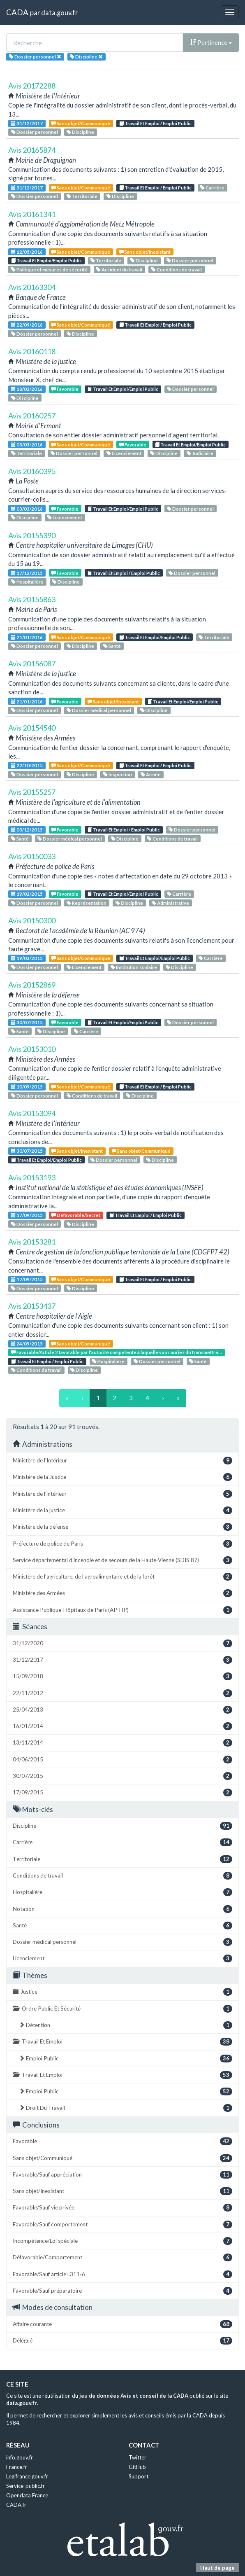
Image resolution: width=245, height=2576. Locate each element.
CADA (17, 12)
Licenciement (123, 453)
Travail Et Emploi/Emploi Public (46, 260)
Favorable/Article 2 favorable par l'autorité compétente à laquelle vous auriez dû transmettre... (116, 1352)
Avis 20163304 (31, 287)
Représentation (86, 903)
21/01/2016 (27, 637)
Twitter (137, 2457)
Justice (122, 1992)
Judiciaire (200, 453)
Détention (125, 2025)
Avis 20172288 (31, 85)
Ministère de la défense (122, 1527)
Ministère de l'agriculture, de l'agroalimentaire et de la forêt (122, 1577)
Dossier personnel (34, 132)
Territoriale (82, 196)
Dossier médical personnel (99, 710)
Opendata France (27, 2495)
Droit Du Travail (125, 2108)
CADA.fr (16, 2504)
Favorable (65, 389)
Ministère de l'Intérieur (122, 1460)
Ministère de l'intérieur (122, 1494)
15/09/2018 (122, 1676)
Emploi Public (125, 2058)
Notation (122, 1909)
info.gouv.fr (19, 2457)
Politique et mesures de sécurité (49, 269)
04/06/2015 (122, 1759)
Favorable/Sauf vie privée (122, 2208)
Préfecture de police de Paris (122, 1544)
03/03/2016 (27, 444)
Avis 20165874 (31, 149)
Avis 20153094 (31, 1113)
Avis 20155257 (31, 791)
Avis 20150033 (31, 856)
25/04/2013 (122, 1710)
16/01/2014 (122, 1726)
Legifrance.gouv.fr (27, 2476)
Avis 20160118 (31, 351)
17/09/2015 (27, 1215)
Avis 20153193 (31, 1177)
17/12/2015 (27, 573)
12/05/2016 (27, 252)
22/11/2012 (122, 1693)
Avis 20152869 (31, 984)
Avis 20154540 (31, 727)
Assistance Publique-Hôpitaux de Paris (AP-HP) (122, 1610)
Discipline (80, 132)
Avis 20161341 (31, 214)
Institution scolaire (134, 967)
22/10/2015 (27, 765)
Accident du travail (119, 269)
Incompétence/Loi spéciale (122, 2241)
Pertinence (211, 42)
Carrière (212, 187)
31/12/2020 (122, 1643)
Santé (112, 646)
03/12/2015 (27, 829)
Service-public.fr (25, 2486)
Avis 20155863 (31, 599)
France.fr (16, 2467)
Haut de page (217, 2567)
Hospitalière (27, 581)
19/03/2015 (27, 958)
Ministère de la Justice (122, 1477)
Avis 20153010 (31, 1048)
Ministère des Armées (122, 1593)
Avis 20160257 (31, 415)
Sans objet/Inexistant (145, 252)
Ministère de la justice (122, 1510)
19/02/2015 (27, 894)
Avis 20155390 (31, 535)
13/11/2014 (122, 1743)
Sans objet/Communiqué (80, 123)
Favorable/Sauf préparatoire (122, 2291)
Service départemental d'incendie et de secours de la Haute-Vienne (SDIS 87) (122, 1560)
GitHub (137, 2467)
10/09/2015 (27, 1086)
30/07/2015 (27, 1022)
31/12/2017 (27, 123)
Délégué (122, 2341)
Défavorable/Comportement (122, 2257)
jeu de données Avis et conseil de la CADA (133, 2395)
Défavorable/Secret (75, 1215)
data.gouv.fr (59, 12)
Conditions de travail (176, 269)
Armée (151, 774)
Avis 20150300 (31, 920)
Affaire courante (122, 2324)
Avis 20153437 (31, 1305)
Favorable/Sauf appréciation (122, 2175)
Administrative (170, 903)
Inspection (117, 774)
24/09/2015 (27, 1343)
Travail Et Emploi (122, 2042)
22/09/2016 (27, 324)
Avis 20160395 (31, 471)
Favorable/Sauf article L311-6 (122, 2274)
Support (138, 2476)
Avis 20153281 (31, 1241)
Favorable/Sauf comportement (122, 2224)
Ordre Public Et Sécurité (122, 2009)
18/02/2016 (27, 389)
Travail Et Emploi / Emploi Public (155, 123)
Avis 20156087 (31, 663)
